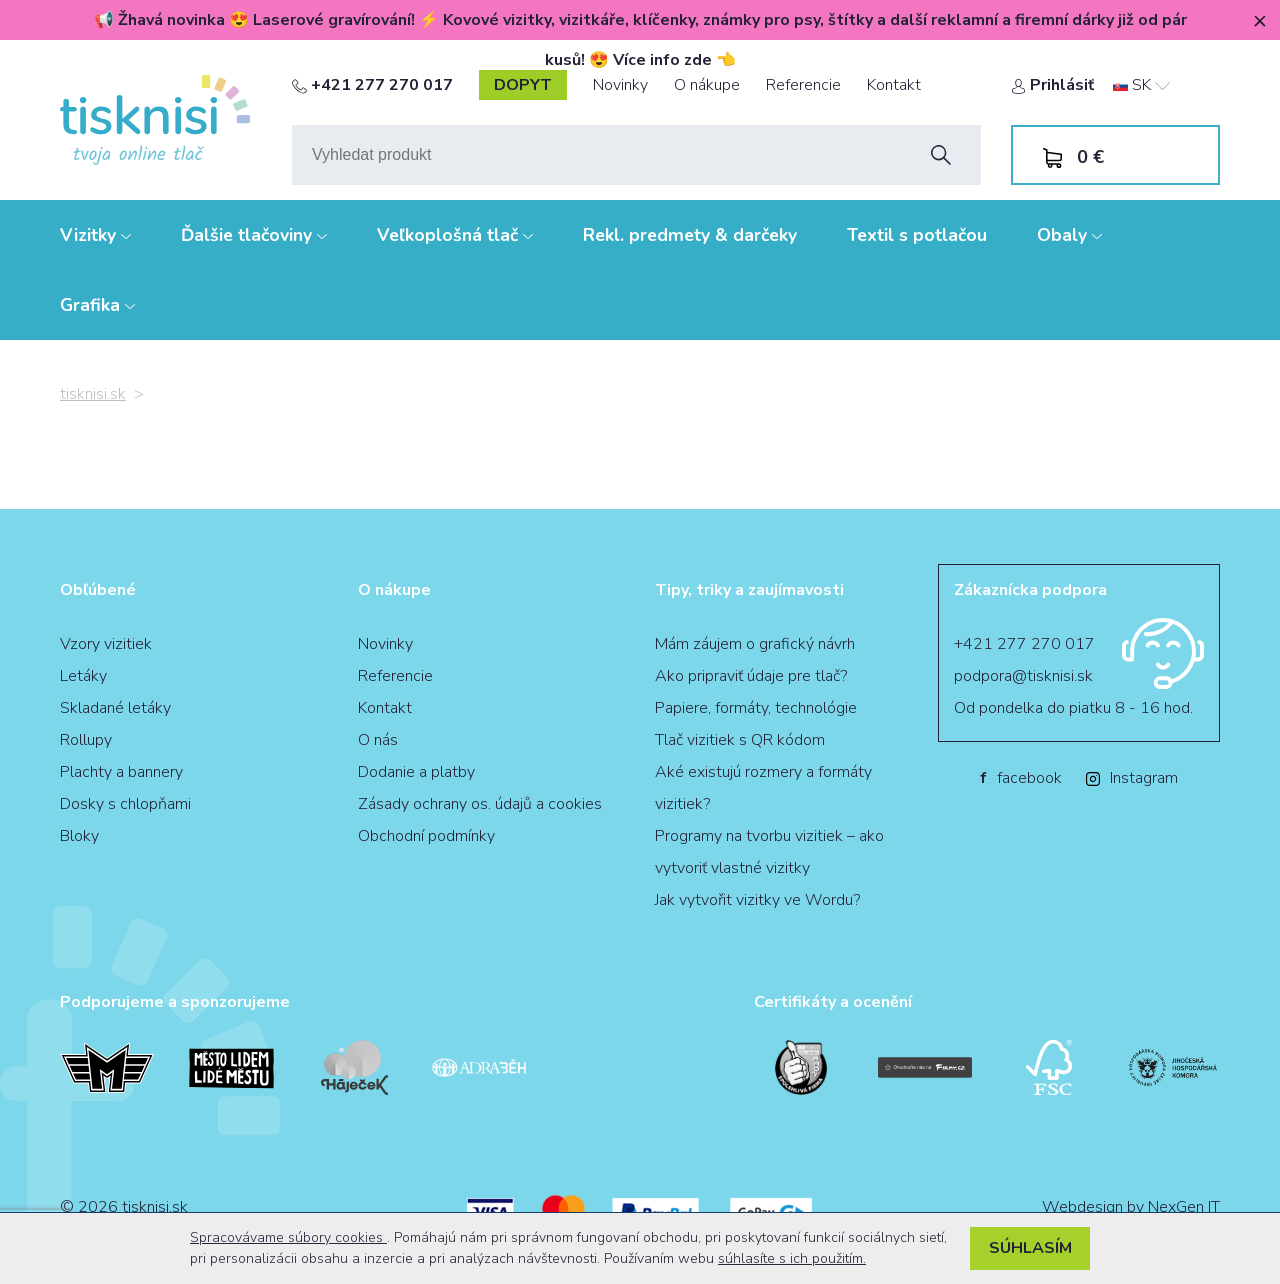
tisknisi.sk (93, 394)
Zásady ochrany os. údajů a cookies (480, 804)
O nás (378, 740)
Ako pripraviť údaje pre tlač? (751, 676)
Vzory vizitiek (106, 644)
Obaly (1069, 235)
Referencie (803, 85)
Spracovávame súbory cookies (288, 1237)
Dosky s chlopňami (125, 804)
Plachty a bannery (121, 772)
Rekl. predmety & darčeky (690, 235)
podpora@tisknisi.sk (1023, 676)
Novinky (620, 85)
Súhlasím (1030, 1248)
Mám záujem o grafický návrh (755, 644)
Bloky (79, 836)
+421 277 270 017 (372, 85)
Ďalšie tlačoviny (254, 235)
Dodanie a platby (416, 772)
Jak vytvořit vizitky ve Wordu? (757, 900)
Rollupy (86, 740)
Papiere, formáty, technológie (756, 708)
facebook (1021, 778)
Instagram (1132, 778)
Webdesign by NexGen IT (1131, 1207)
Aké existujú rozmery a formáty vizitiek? (763, 788)
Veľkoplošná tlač (455, 235)
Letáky (83, 676)
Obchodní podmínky (426, 836)
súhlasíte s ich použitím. (792, 1258)
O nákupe (707, 85)
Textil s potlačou (917, 235)
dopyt (523, 85)
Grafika (97, 305)
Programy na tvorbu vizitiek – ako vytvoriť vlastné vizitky (769, 852)
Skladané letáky (115, 708)
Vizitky (95, 235)
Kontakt (894, 85)
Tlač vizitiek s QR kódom (740, 740)
